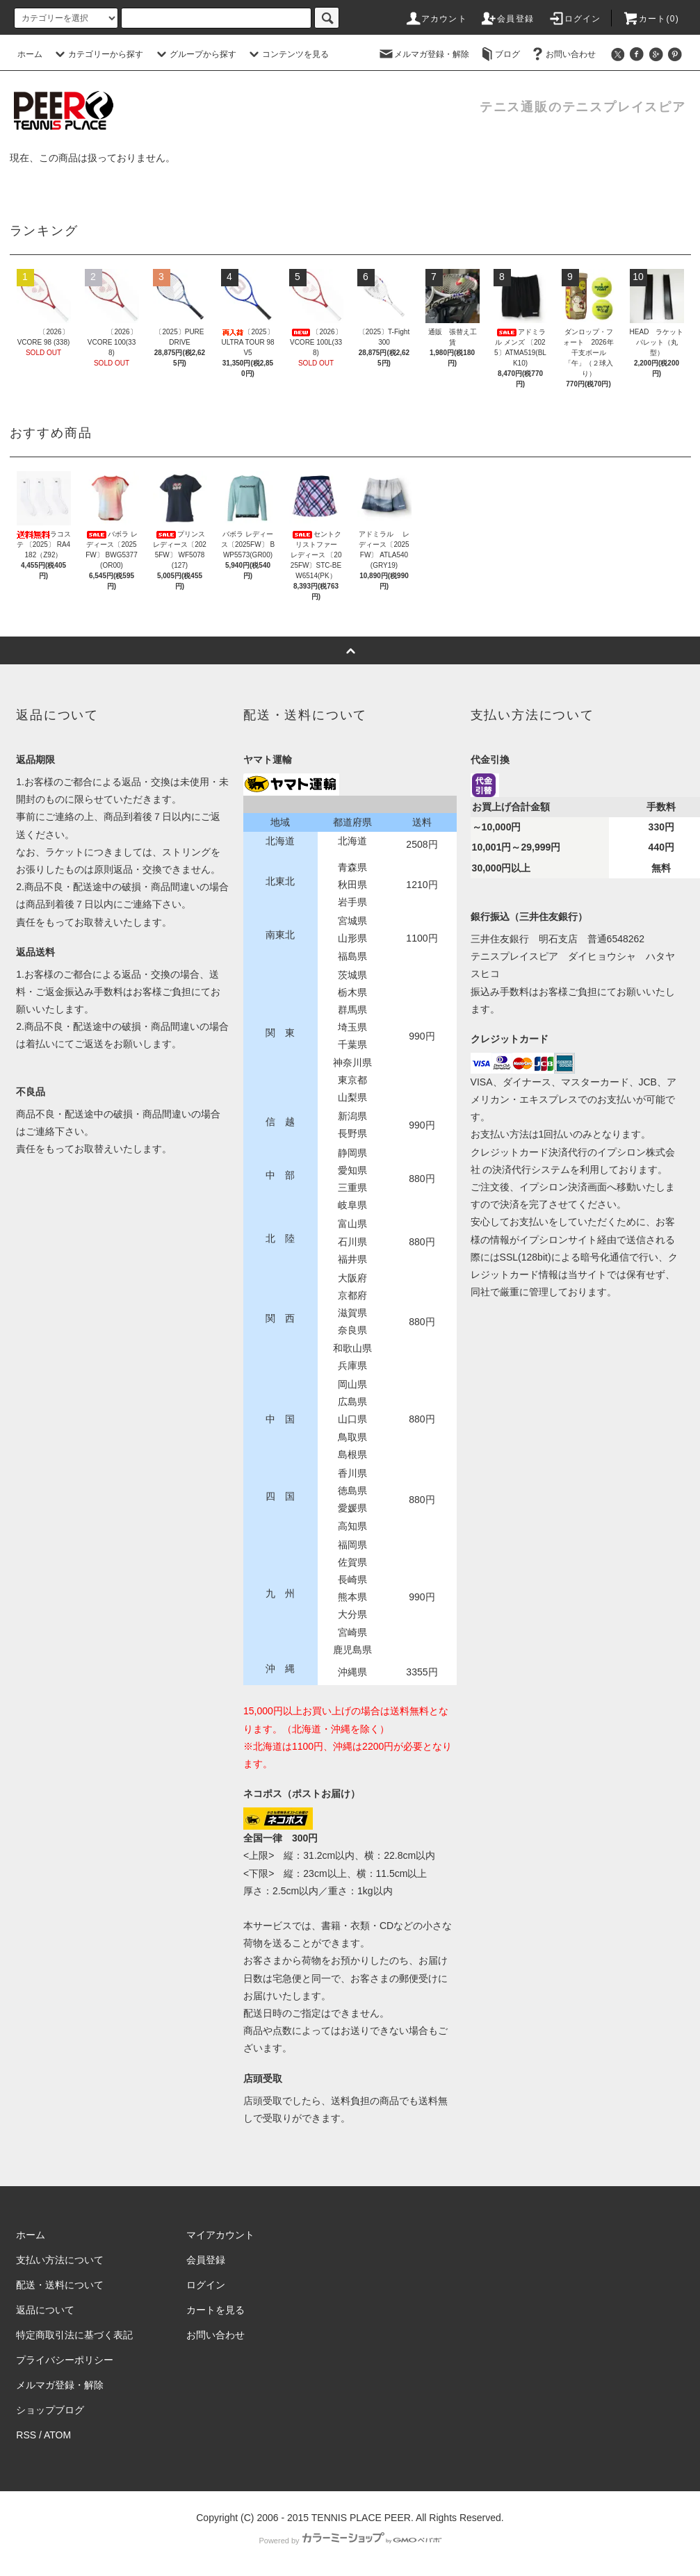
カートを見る (215, 2309)
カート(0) (650, 19)
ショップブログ (50, 2409)
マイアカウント (220, 2234)
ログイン (574, 19)
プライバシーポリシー (64, 2359)
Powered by (350, 2540)
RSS (26, 2434)
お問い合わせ (562, 54)
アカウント (436, 19)
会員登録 (507, 19)
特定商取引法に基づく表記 (74, 2334)
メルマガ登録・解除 (423, 54)
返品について (45, 2309)
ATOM (57, 2434)
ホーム (29, 54)
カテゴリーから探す (97, 54)
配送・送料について (60, 2284)
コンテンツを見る (287, 54)
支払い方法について (60, 2259)
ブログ (499, 54)
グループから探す (194, 54)
